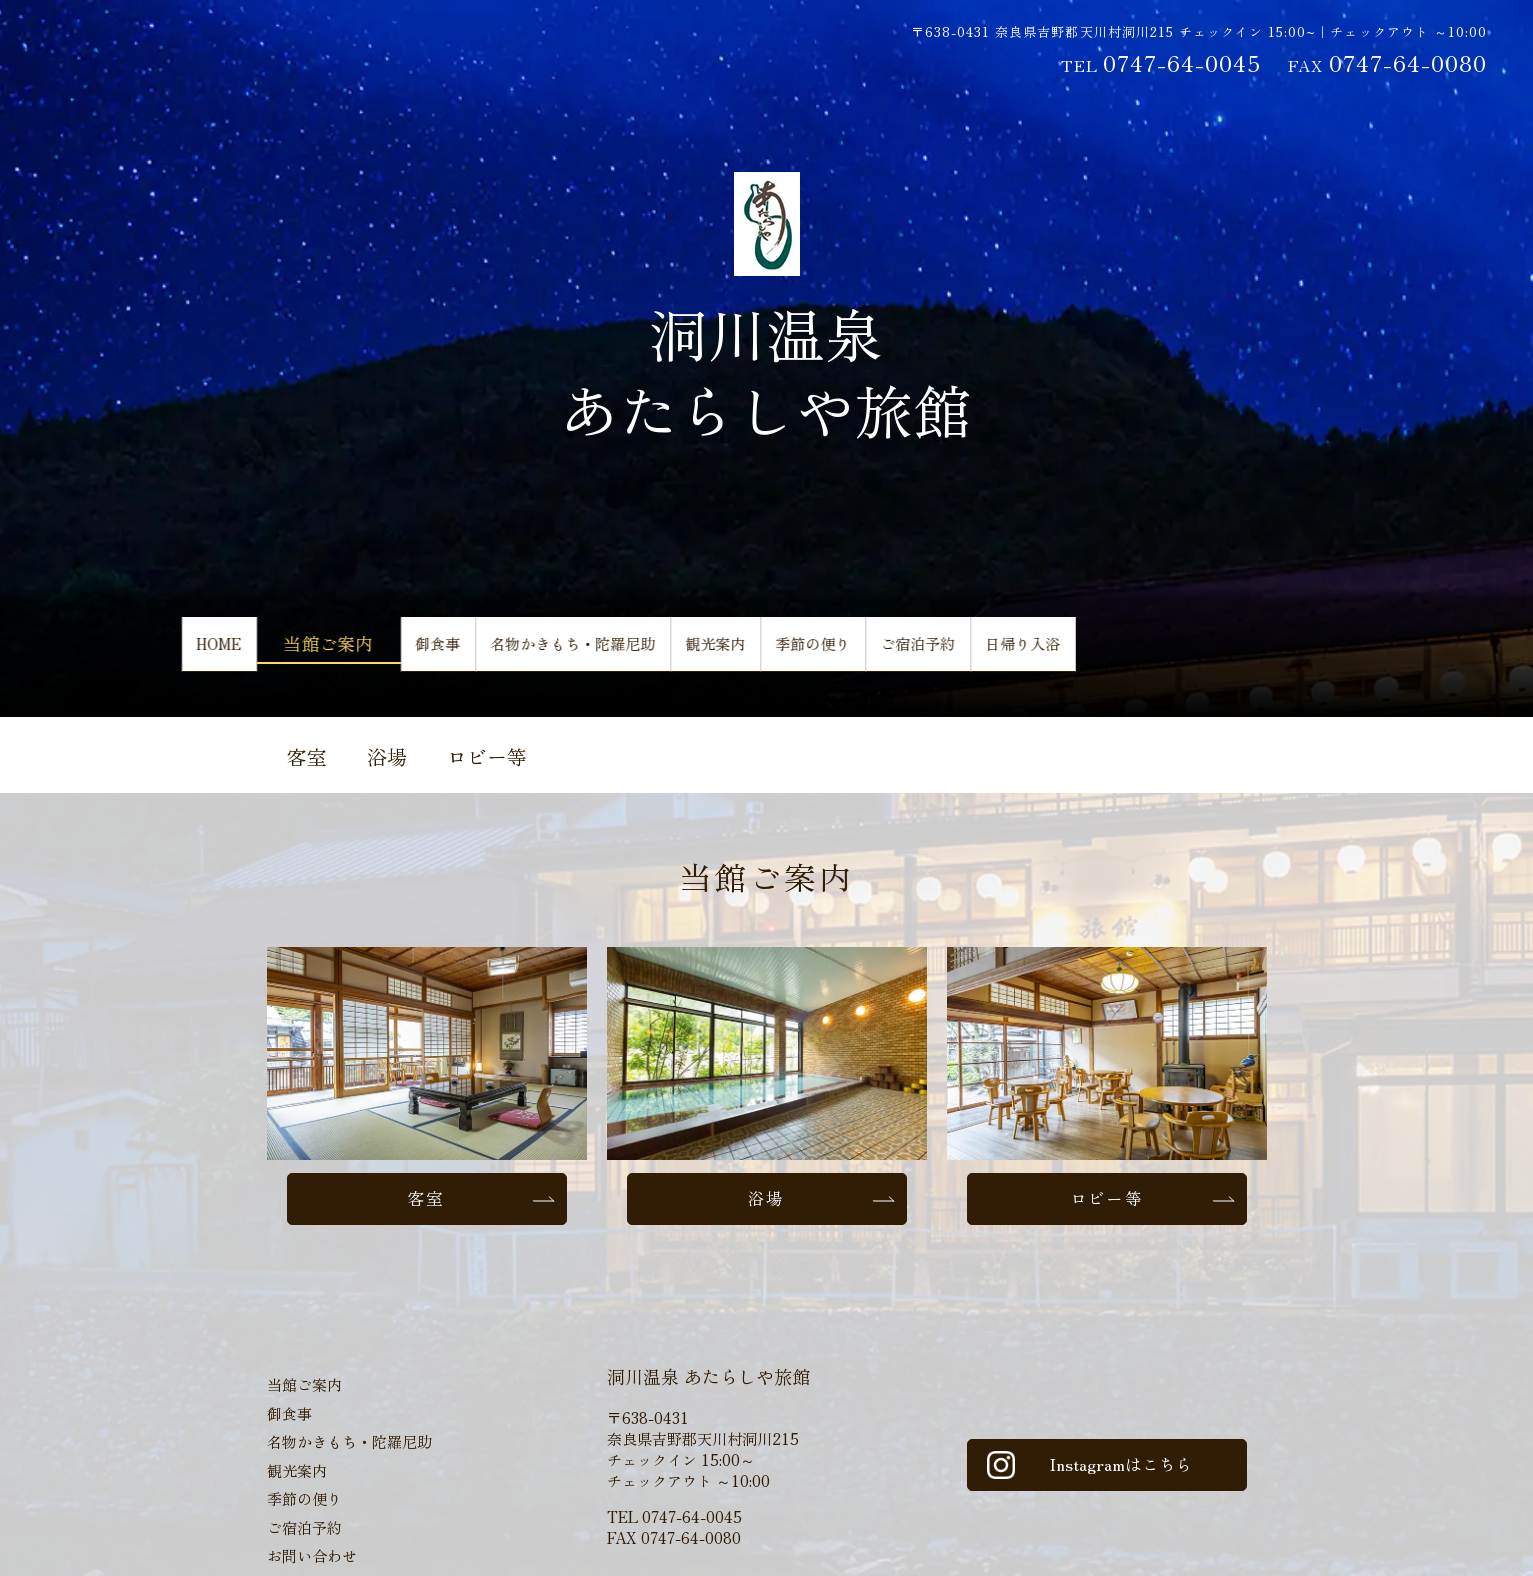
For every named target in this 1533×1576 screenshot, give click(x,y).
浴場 (387, 756)
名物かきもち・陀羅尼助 (668, 651)
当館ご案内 (362, 651)
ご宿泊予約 (1136, 651)
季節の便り (992, 651)
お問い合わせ (312, 1560)
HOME (236, 651)
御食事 (488, 651)
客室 (307, 756)
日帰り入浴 (1280, 651)
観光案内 (857, 651)
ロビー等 (487, 756)
